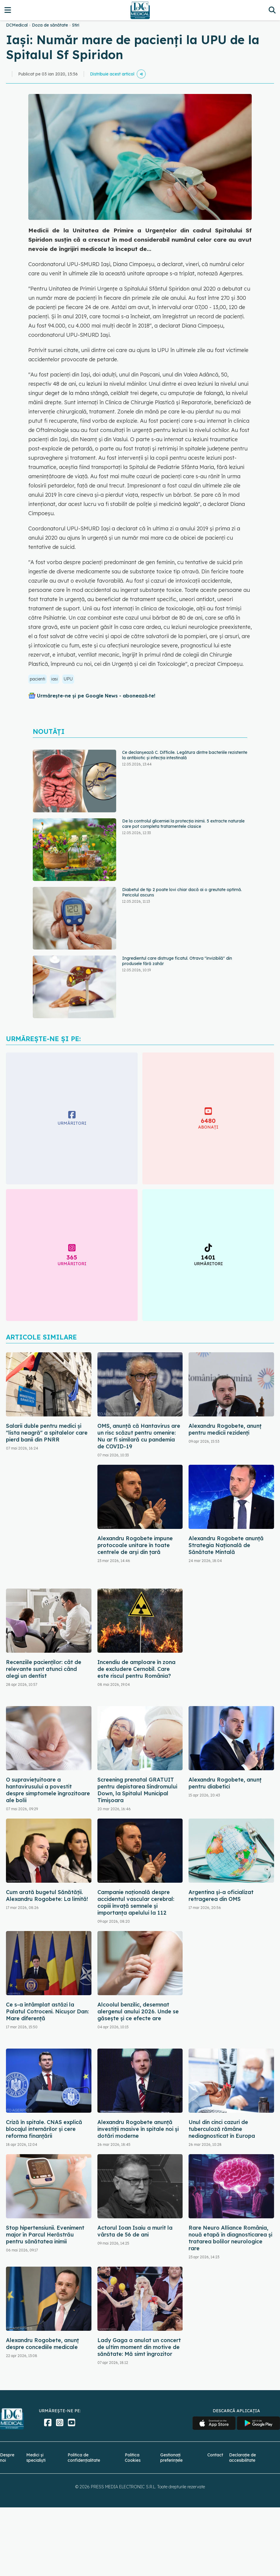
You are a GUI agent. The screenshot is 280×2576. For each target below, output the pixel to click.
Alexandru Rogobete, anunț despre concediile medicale (42, 2343)
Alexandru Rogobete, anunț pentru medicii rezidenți (225, 1429)
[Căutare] (272, 10)
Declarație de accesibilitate (242, 2457)
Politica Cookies (133, 2457)
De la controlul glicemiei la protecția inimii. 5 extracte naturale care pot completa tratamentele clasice (183, 823)
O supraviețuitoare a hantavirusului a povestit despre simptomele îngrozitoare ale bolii (48, 1790)
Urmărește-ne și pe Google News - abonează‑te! (96, 696)
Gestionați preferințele (171, 2457)
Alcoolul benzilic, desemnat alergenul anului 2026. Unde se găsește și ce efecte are (138, 2011)
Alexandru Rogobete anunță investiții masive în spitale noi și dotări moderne (138, 2129)
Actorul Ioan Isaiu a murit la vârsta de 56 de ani (134, 2231)
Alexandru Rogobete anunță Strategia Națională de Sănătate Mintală (226, 1545)
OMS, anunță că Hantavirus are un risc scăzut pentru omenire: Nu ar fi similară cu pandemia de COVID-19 (138, 1436)
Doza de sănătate (50, 25)
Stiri (75, 25)
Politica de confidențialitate (84, 2457)
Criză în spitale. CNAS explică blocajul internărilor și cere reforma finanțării (44, 2129)
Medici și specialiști (36, 2457)
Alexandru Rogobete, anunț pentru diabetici (225, 1783)
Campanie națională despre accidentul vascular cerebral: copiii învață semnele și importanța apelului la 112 (135, 1902)
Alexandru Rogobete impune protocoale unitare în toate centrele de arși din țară (135, 1545)
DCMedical (17, 25)
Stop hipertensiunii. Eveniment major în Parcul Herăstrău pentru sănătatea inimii (45, 2234)
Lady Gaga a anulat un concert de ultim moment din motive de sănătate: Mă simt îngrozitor (139, 2347)
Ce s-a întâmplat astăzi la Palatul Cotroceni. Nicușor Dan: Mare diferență (47, 2011)
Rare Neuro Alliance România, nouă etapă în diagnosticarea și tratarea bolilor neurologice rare (230, 2238)
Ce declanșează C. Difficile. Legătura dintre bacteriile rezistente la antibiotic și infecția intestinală (184, 755)
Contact (215, 2455)
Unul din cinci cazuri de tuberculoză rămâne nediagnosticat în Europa (222, 2129)
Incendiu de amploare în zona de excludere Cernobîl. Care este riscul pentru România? (136, 1669)
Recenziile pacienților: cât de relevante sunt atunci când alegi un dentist (43, 1669)
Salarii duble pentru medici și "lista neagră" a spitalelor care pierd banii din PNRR (47, 1432)
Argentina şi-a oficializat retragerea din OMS (221, 1895)
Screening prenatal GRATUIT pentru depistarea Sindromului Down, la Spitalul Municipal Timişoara (137, 1790)
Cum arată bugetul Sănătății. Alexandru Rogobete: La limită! (47, 1895)
